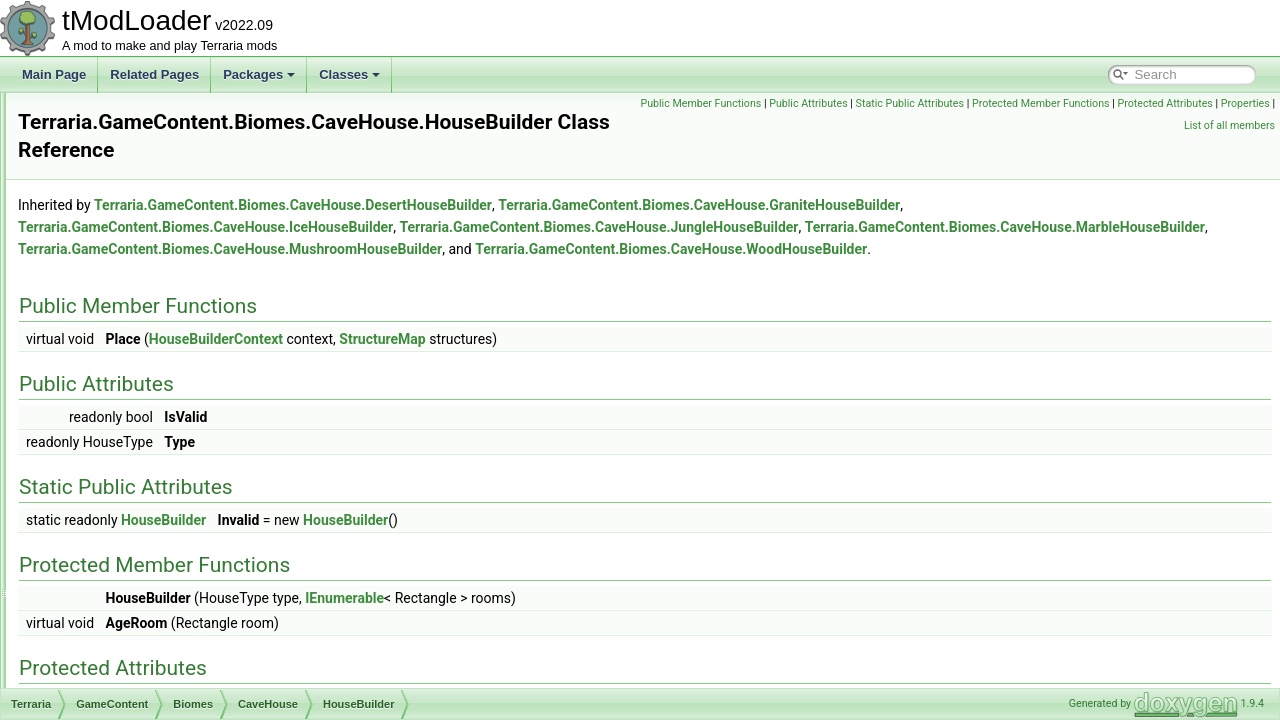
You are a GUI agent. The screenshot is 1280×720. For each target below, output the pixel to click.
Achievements (135, 246)
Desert (131, 576)
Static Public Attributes (1070, 103)
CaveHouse (145, 334)
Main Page (54, 74)
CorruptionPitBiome (166, 642)
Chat (94, 136)
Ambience (124, 268)
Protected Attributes (1071, 125)
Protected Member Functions (1201, 103)
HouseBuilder (166, 400)
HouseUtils (159, 444)
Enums (100, 202)
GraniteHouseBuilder (185, 378)
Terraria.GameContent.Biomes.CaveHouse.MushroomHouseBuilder (887, 250)
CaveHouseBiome (162, 620)
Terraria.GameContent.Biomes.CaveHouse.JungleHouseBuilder (848, 228)
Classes (349, 74)
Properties (1151, 125)
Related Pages (154, 74)
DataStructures (122, 180)
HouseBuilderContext (186, 422)
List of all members (1229, 125)
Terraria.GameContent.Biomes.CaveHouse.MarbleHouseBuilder (468, 250)
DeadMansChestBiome (175, 664)
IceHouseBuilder (174, 466)
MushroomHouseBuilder (194, 532)
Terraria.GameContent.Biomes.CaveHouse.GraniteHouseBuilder (949, 206)
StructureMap (632, 362)
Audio (97, 114)
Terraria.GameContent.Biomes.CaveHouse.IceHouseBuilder (455, 228)
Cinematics (111, 158)
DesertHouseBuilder (183, 356)
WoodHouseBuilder (181, 554)
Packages (259, 74)
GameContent (119, 224)
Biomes (118, 312)
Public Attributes (968, 103)
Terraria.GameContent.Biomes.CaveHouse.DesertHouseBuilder (543, 206)
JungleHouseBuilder (183, 488)
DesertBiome (148, 686)
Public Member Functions (861, 103)
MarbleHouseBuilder (184, 510)
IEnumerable (594, 621)
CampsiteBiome (156, 598)
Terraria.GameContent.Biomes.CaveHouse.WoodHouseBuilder (464, 272)
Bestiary (119, 290)
